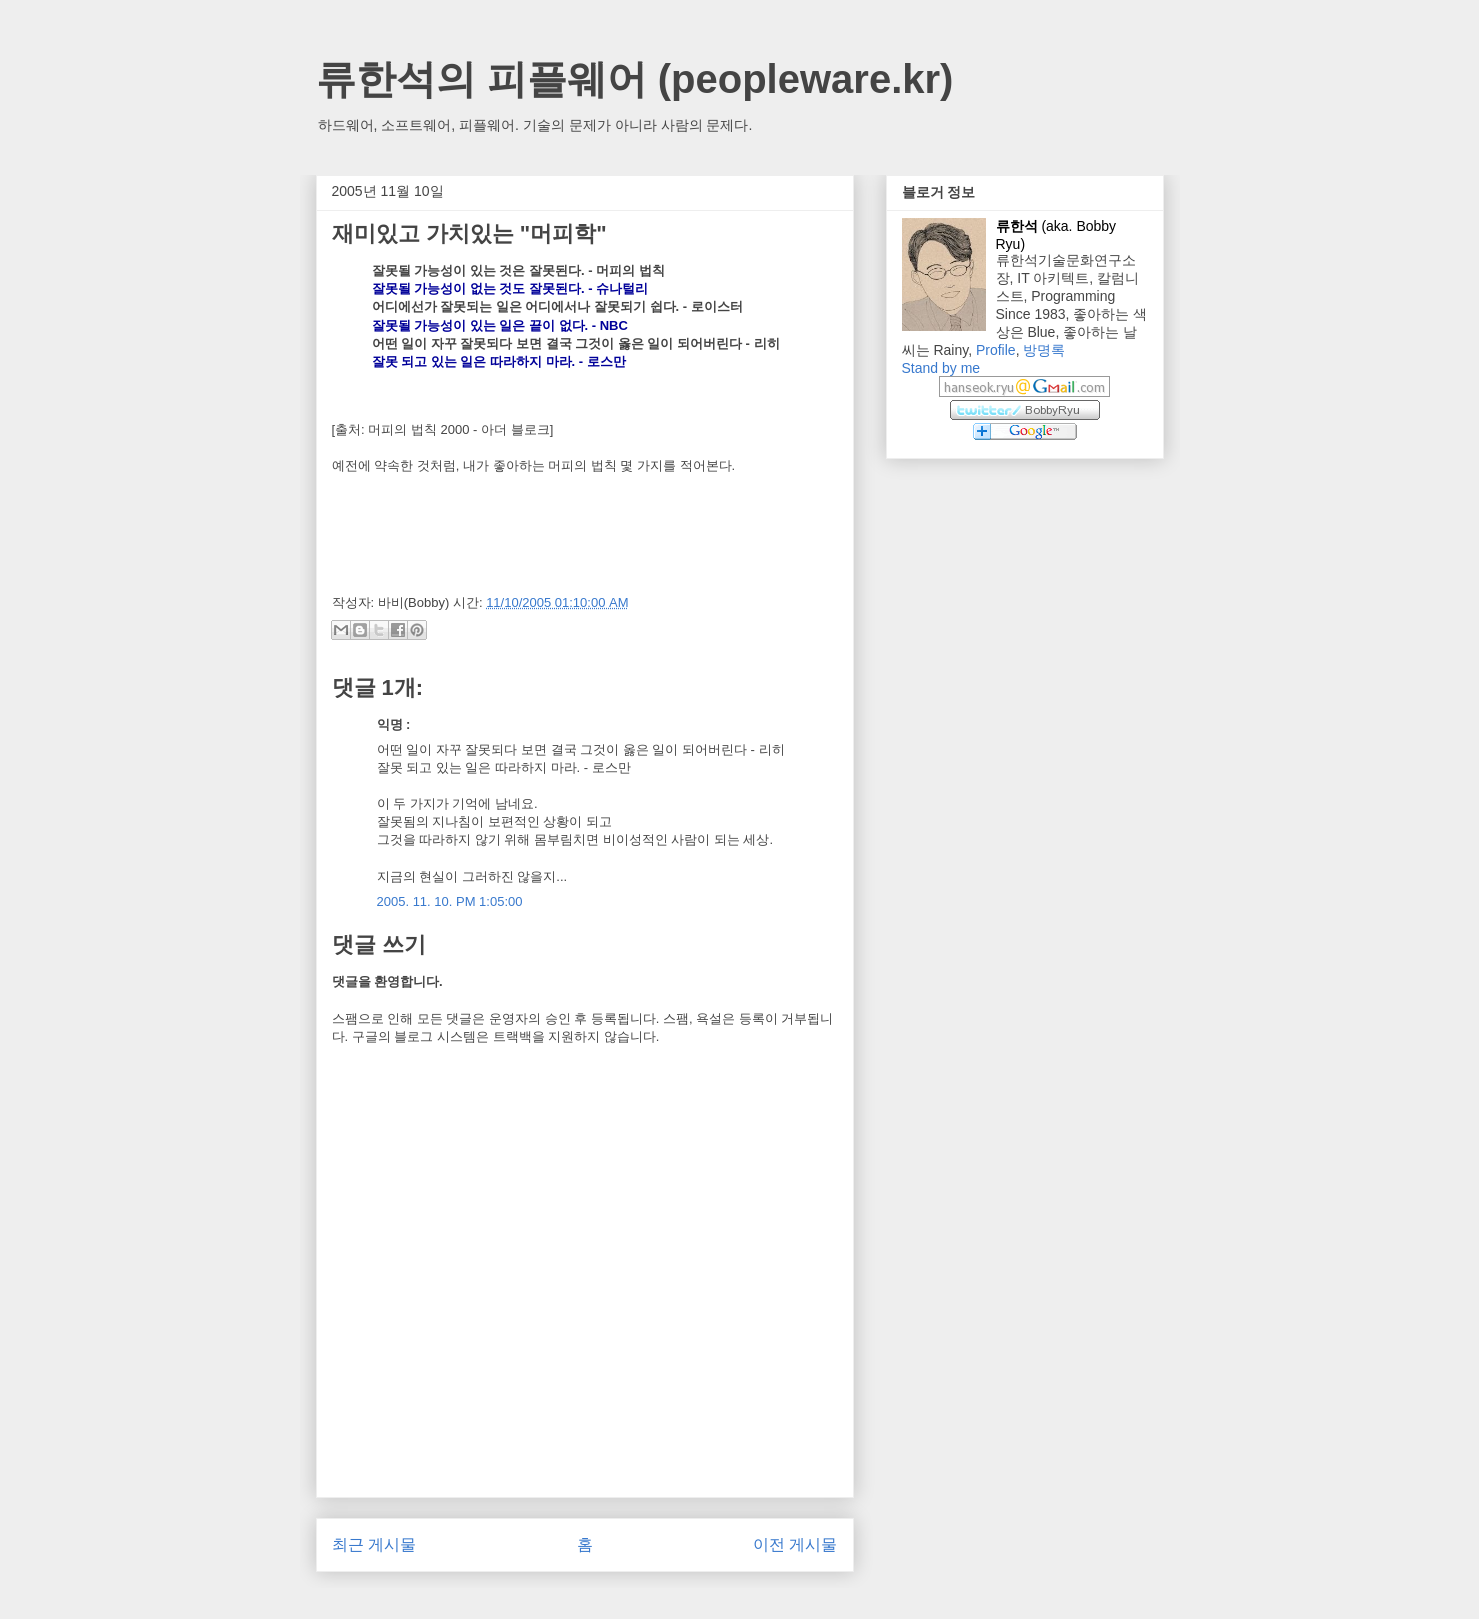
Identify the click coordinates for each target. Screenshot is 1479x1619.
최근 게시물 (374, 1544)
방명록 (1044, 350)
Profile (996, 350)
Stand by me (941, 368)
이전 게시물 (795, 1544)
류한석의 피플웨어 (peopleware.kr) (635, 79)
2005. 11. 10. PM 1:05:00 (450, 901)
